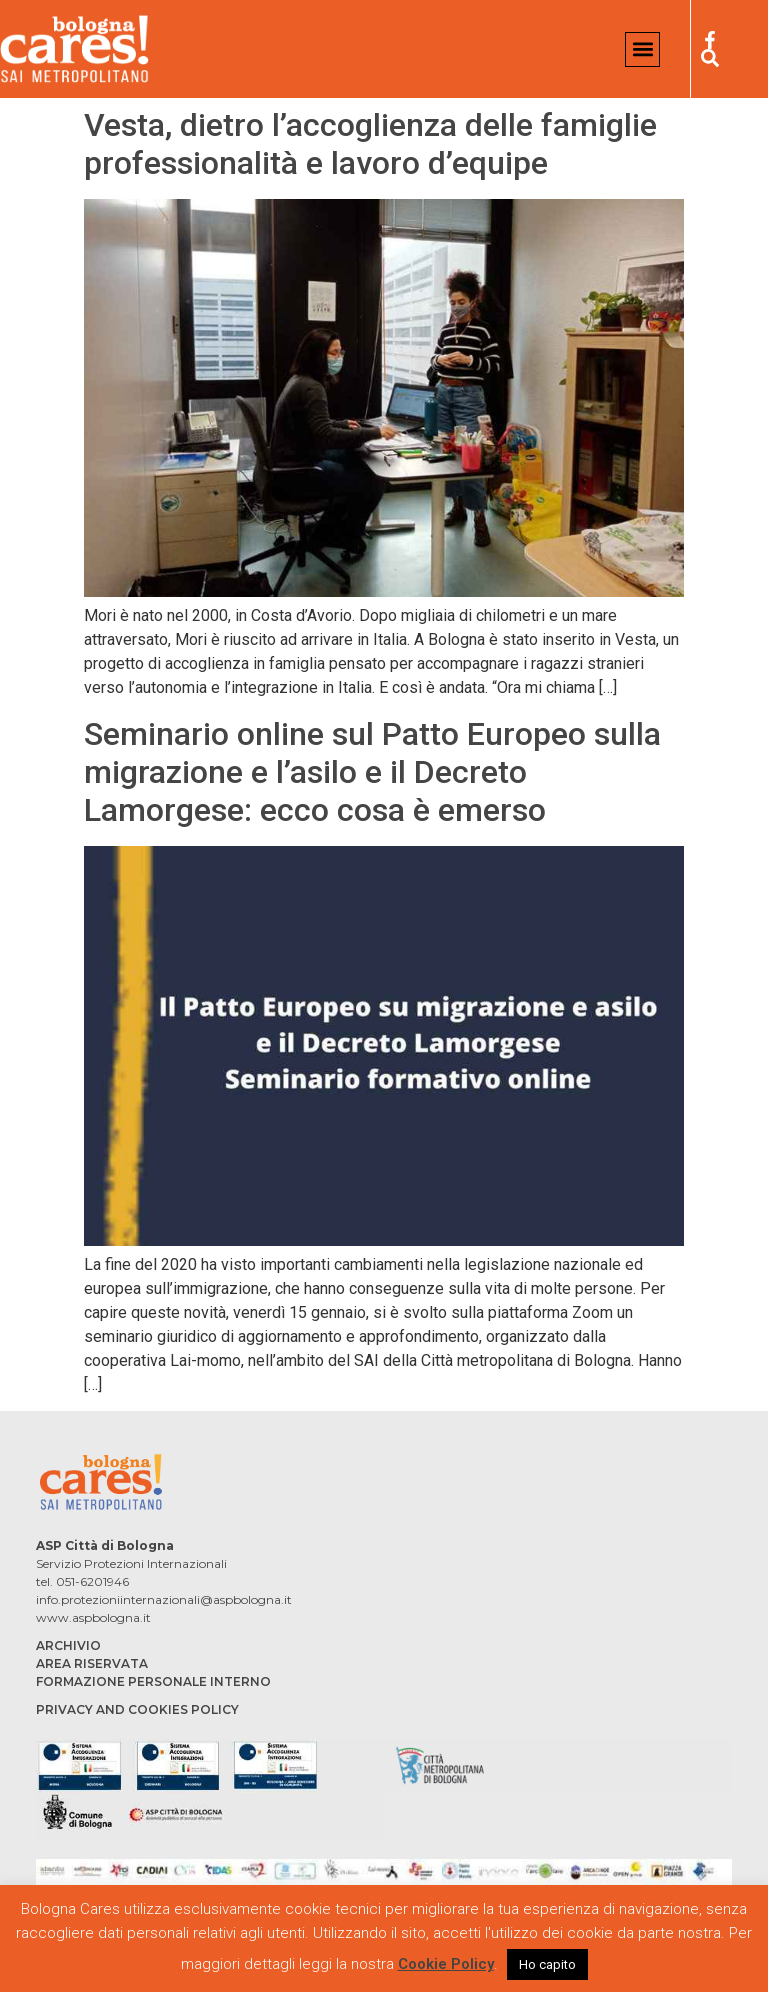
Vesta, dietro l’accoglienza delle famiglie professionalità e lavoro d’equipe (370, 144)
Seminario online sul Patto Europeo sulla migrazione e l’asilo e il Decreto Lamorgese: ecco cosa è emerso (372, 772)
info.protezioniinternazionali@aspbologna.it (164, 1599)
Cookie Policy (446, 1964)
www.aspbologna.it (93, 1617)
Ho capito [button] (547, 1964)
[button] (642, 49)
